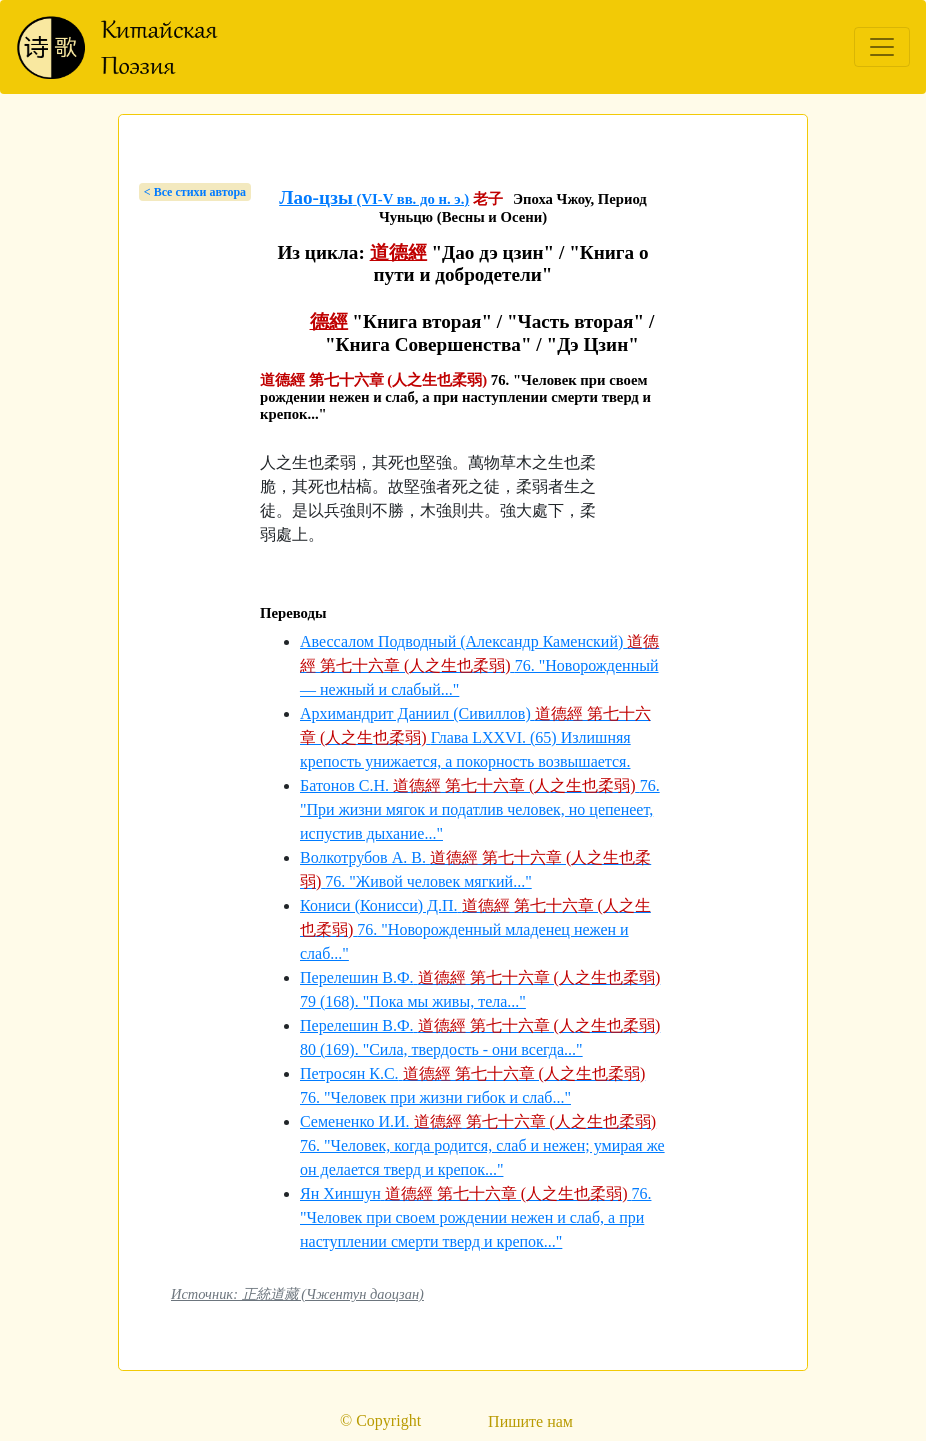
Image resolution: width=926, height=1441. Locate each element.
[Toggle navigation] (882, 47)
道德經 (398, 252)
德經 (329, 321)
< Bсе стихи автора (195, 192)
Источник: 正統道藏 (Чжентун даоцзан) (297, 1294)
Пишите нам (530, 1421)
